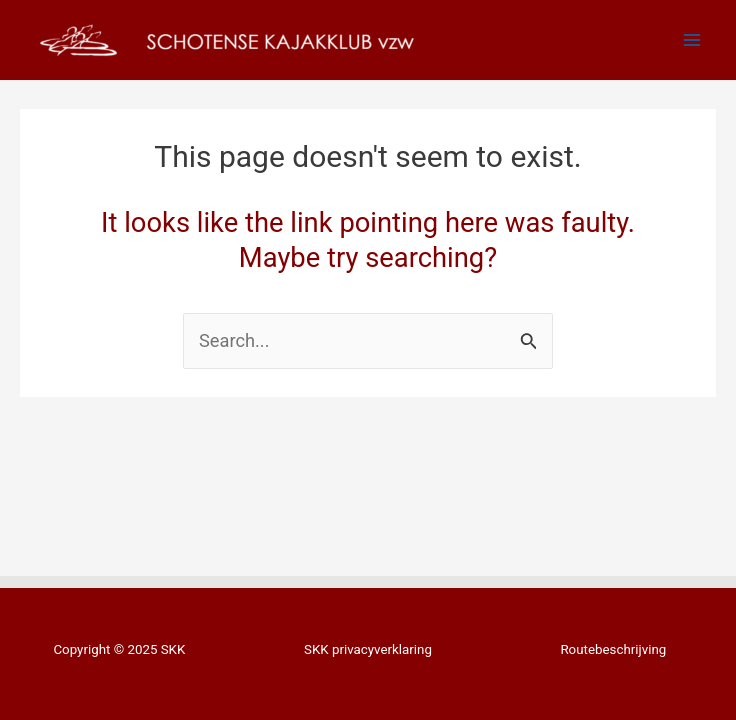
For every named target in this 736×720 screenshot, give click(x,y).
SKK (467, 40)
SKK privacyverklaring (368, 649)
